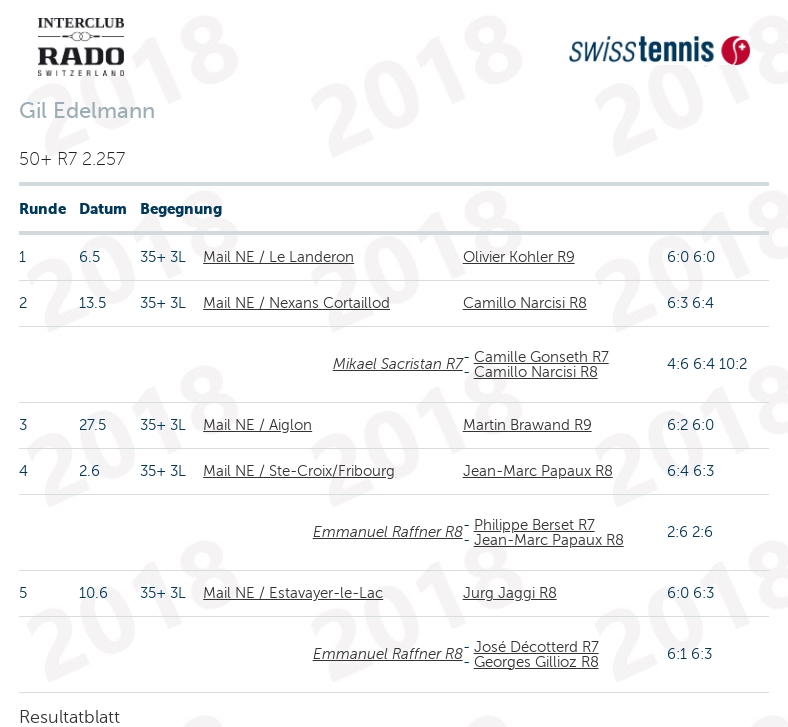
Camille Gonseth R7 (541, 357)
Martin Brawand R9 (527, 425)
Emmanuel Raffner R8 (388, 532)
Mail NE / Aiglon (257, 425)
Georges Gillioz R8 (536, 662)
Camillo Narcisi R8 (525, 303)
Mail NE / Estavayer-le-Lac (293, 593)
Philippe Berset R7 (534, 525)
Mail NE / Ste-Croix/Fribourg (299, 471)
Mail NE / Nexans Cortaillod (296, 303)
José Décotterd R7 (536, 647)
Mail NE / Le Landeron (278, 257)
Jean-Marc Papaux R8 (538, 471)
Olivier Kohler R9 (519, 257)
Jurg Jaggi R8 (510, 593)
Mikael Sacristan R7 (398, 364)
